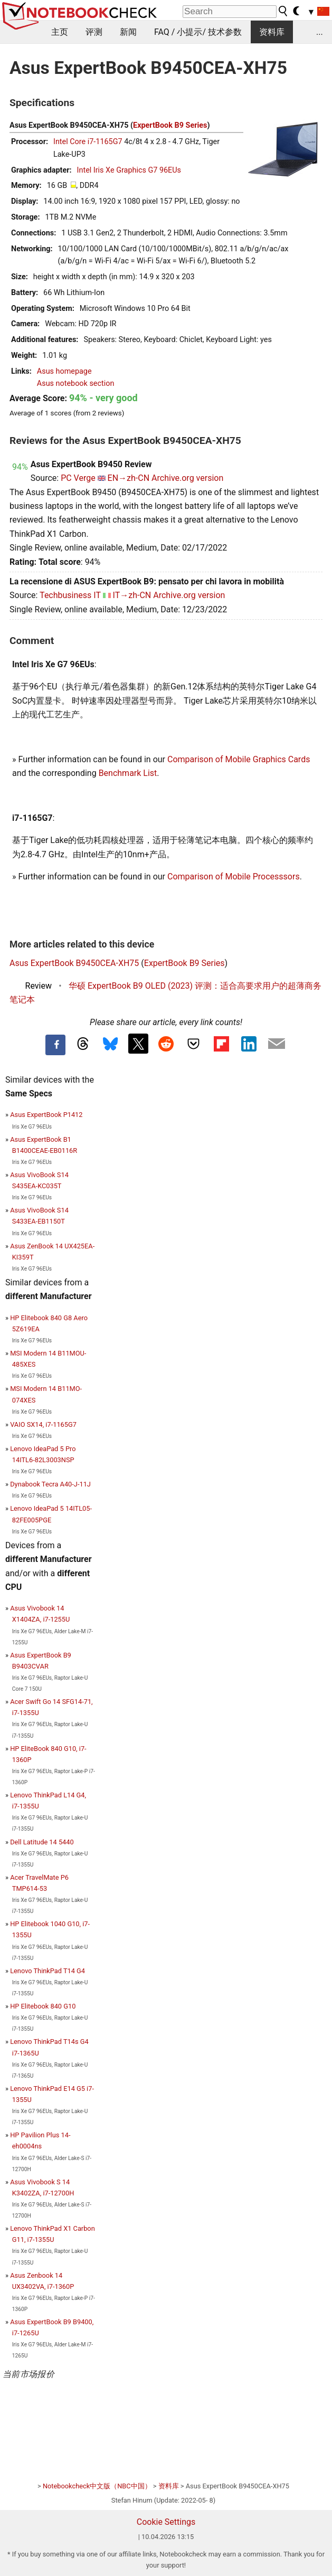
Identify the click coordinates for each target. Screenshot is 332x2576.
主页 (59, 32)
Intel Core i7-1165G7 (87, 141)
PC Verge (78, 478)
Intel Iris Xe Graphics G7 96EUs (129, 170)
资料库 (271, 32)
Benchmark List (128, 773)
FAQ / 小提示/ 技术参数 (198, 32)
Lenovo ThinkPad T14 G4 (47, 1971)
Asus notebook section (76, 383)
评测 (94, 32)
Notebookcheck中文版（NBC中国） (97, 2486)
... (319, 32)
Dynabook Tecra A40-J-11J (50, 1484)
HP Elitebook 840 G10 (42, 2006)
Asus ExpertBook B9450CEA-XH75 (74, 963)
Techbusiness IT (70, 595)
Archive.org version (187, 478)
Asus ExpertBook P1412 (46, 1115)
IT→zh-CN (132, 595)
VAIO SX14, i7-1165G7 (43, 1424)
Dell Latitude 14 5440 (41, 1842)
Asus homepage (64, 371)
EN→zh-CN (129, 478)
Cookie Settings (166, 2522)
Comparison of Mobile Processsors (233, 877)
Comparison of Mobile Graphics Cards (238, 759)
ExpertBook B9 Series (170, 125)
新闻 (128, 32)
